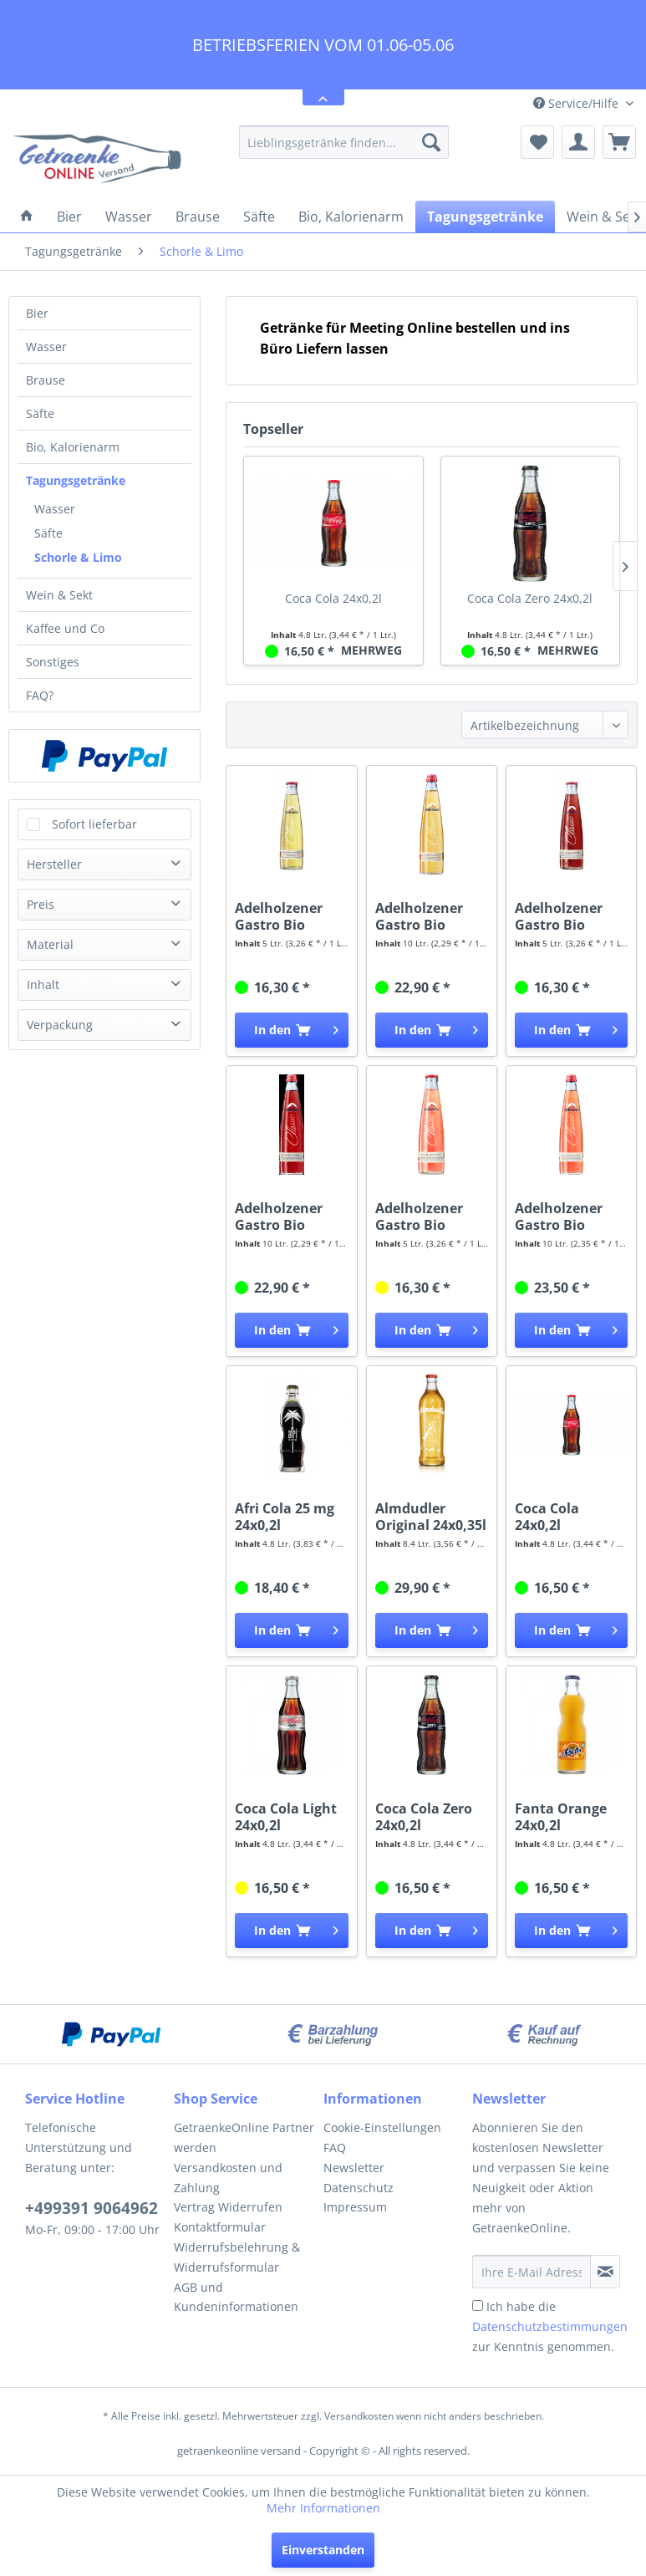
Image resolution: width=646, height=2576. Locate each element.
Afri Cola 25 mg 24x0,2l (284, 1516)
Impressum (355, 2207)
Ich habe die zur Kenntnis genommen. (550, 2326)
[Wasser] (129, 216)
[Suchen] (431, 142)
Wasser (46, 347)
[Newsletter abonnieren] (605, 2271)
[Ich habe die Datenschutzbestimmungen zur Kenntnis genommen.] (477, 2305)
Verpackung (60, 1025)
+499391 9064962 (91, 2208)
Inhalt (43, 984)
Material (50, 944)
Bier (37, 313)
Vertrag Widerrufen (228, 2207)
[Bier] (69, 216)
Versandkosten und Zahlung (228, 2178)
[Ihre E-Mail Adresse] (532, 2271)
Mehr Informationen (323, 2508)
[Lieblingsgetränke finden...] (344, 142)
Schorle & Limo (78, 557)
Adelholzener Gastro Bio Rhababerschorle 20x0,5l (571, 1216)
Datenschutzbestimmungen (550, 2326)
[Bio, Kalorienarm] (351, 216)
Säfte (40, 413)
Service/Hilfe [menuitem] (577, 103)
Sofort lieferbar (94, 824)
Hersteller (54, 864)
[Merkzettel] (537, 142)
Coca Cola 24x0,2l (333, 598)
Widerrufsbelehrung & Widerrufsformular (237, 2257)
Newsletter (353, 2168)
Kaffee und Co (65, 628)
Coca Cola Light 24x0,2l (286, 1817)
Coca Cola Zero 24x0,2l (530, 598)
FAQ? (39, 695)
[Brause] (197, 216)
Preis (40, 904)
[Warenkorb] (619, 142)
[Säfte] (259, 216)
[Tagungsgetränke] (485, 216)
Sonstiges (52, 662)
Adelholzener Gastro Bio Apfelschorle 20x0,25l (279, 916)
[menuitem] (344, 142)
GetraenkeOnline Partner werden (244, 2137)
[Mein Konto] (578, 142)
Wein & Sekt (59, 595)
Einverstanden (323, 2550)
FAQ (334, 2147)
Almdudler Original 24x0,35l (430, 1516)
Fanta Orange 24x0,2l (561, 1817)
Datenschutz (358, 2188)
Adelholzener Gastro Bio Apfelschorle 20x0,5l (419, 916)
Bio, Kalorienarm (73, 447)
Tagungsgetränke (75, 480)
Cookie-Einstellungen (382, 2127)
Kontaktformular (220, 2227)
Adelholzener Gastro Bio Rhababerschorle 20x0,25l (431, 1216)
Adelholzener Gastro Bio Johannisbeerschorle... (571, 916)
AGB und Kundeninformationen (236, 2297)
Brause (45, 380)
